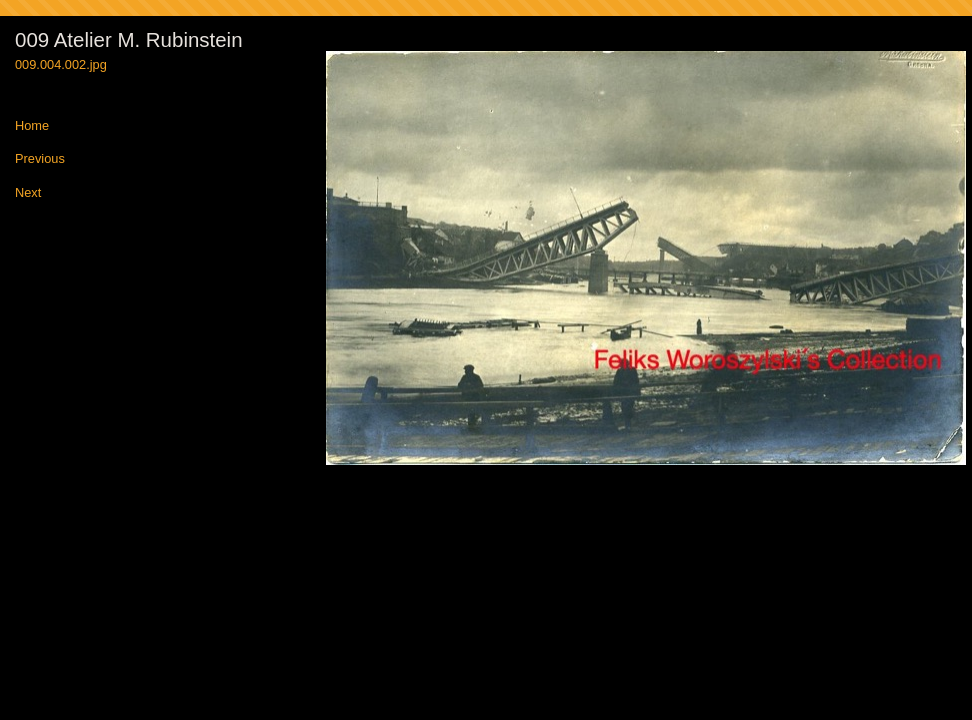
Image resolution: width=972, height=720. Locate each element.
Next (28, 193)
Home (32, 126)
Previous (40, 159)
